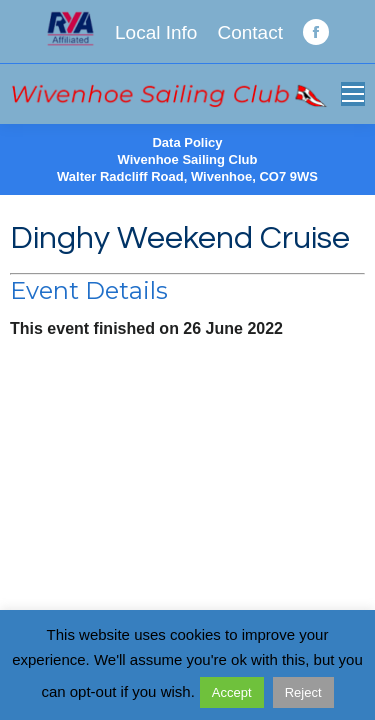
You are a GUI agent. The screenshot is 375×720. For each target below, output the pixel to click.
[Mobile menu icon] (353, 94)
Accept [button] (232, 692)
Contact (249, 32)
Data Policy (187, 142)
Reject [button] (303, 692)
